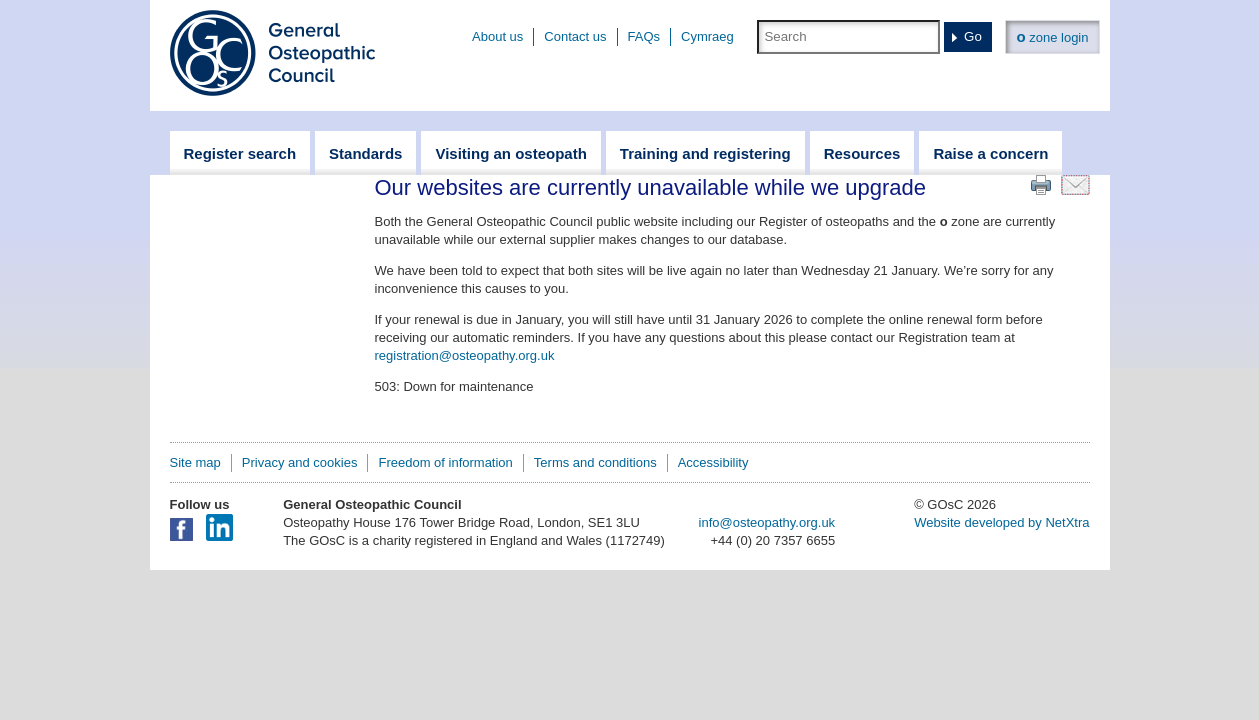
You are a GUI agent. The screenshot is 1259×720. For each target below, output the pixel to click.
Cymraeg (707, 36)
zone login (1052, 36)
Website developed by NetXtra (1001, 522)
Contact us (575, 36)
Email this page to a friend (1075, 185)
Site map (195, 462)
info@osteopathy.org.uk (767, 522)
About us (497, 36)
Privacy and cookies (300, 462)
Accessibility (713, 462)
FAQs (644, 36)
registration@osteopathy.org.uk (465, 355)
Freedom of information (445, 462)
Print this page (1041, 185)
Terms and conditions (595, 462)
